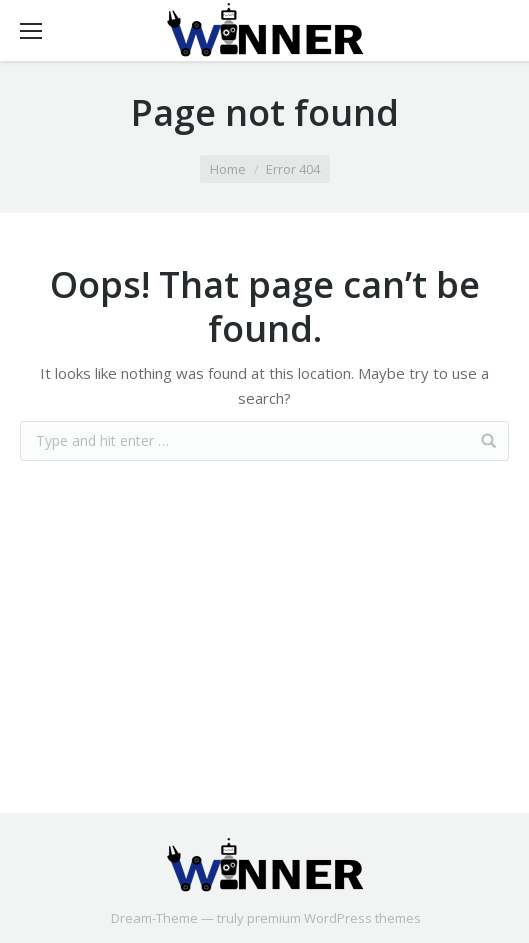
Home (228, 169)
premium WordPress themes (334, 918)
